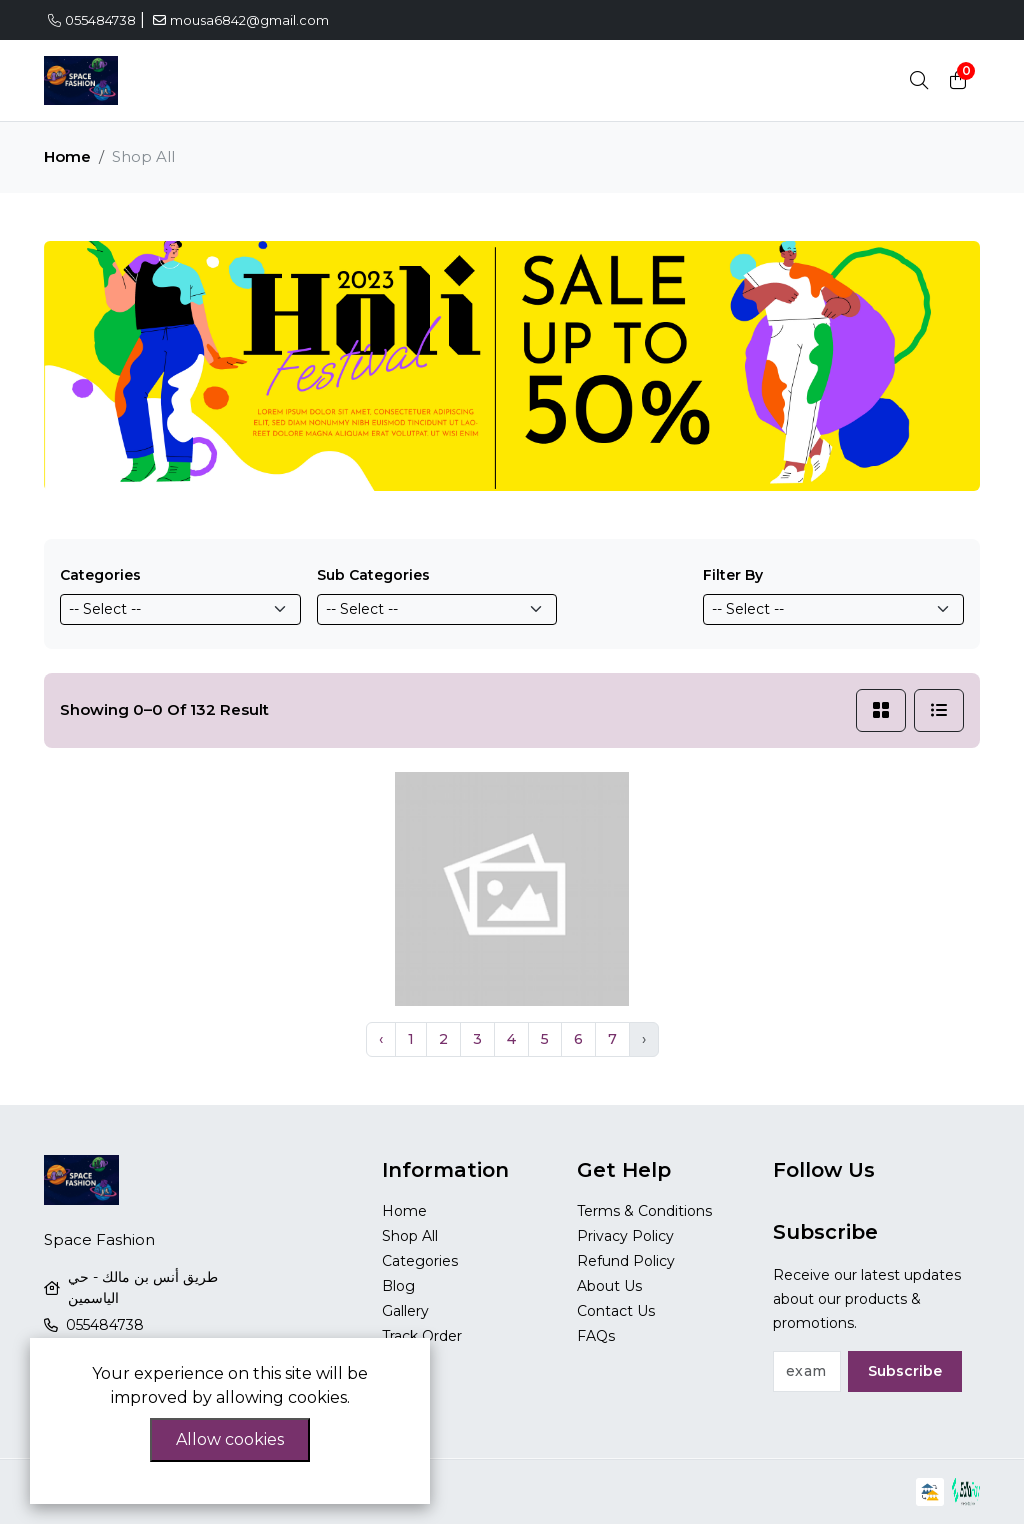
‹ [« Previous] (381, 1039)
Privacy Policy (625, 1236)
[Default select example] (180, 609)
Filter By (733, 575)
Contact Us (616, 1311)
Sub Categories (373, 575)
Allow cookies (230, 1439)
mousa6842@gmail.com (241, 20)
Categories (100, 575)
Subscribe (905, 1371)
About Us (609, 1286)
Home (67, 156)
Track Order (422, 1336)
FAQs (596, 1336)
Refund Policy (626, 1261)
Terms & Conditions (644, 1211)
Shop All (410, 1236)
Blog (398, 1286)
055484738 (92, 20)
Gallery (405, 1311)
